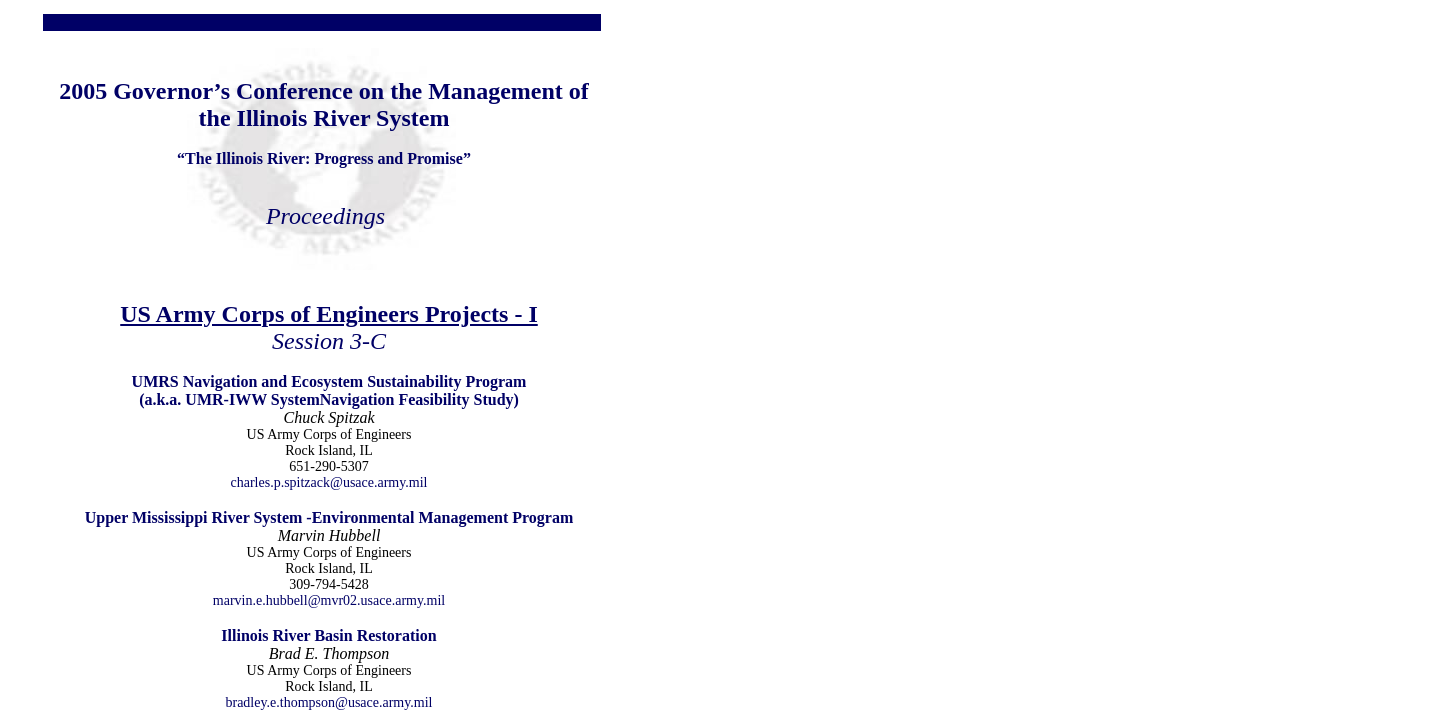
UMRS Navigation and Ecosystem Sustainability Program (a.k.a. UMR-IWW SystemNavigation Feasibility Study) (329, 390)
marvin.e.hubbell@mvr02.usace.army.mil (329, 600)
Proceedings (325, 216)
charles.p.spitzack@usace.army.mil (328, 482)
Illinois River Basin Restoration (328, 635)
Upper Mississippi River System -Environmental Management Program (329, 517)
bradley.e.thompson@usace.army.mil (328, 702)
